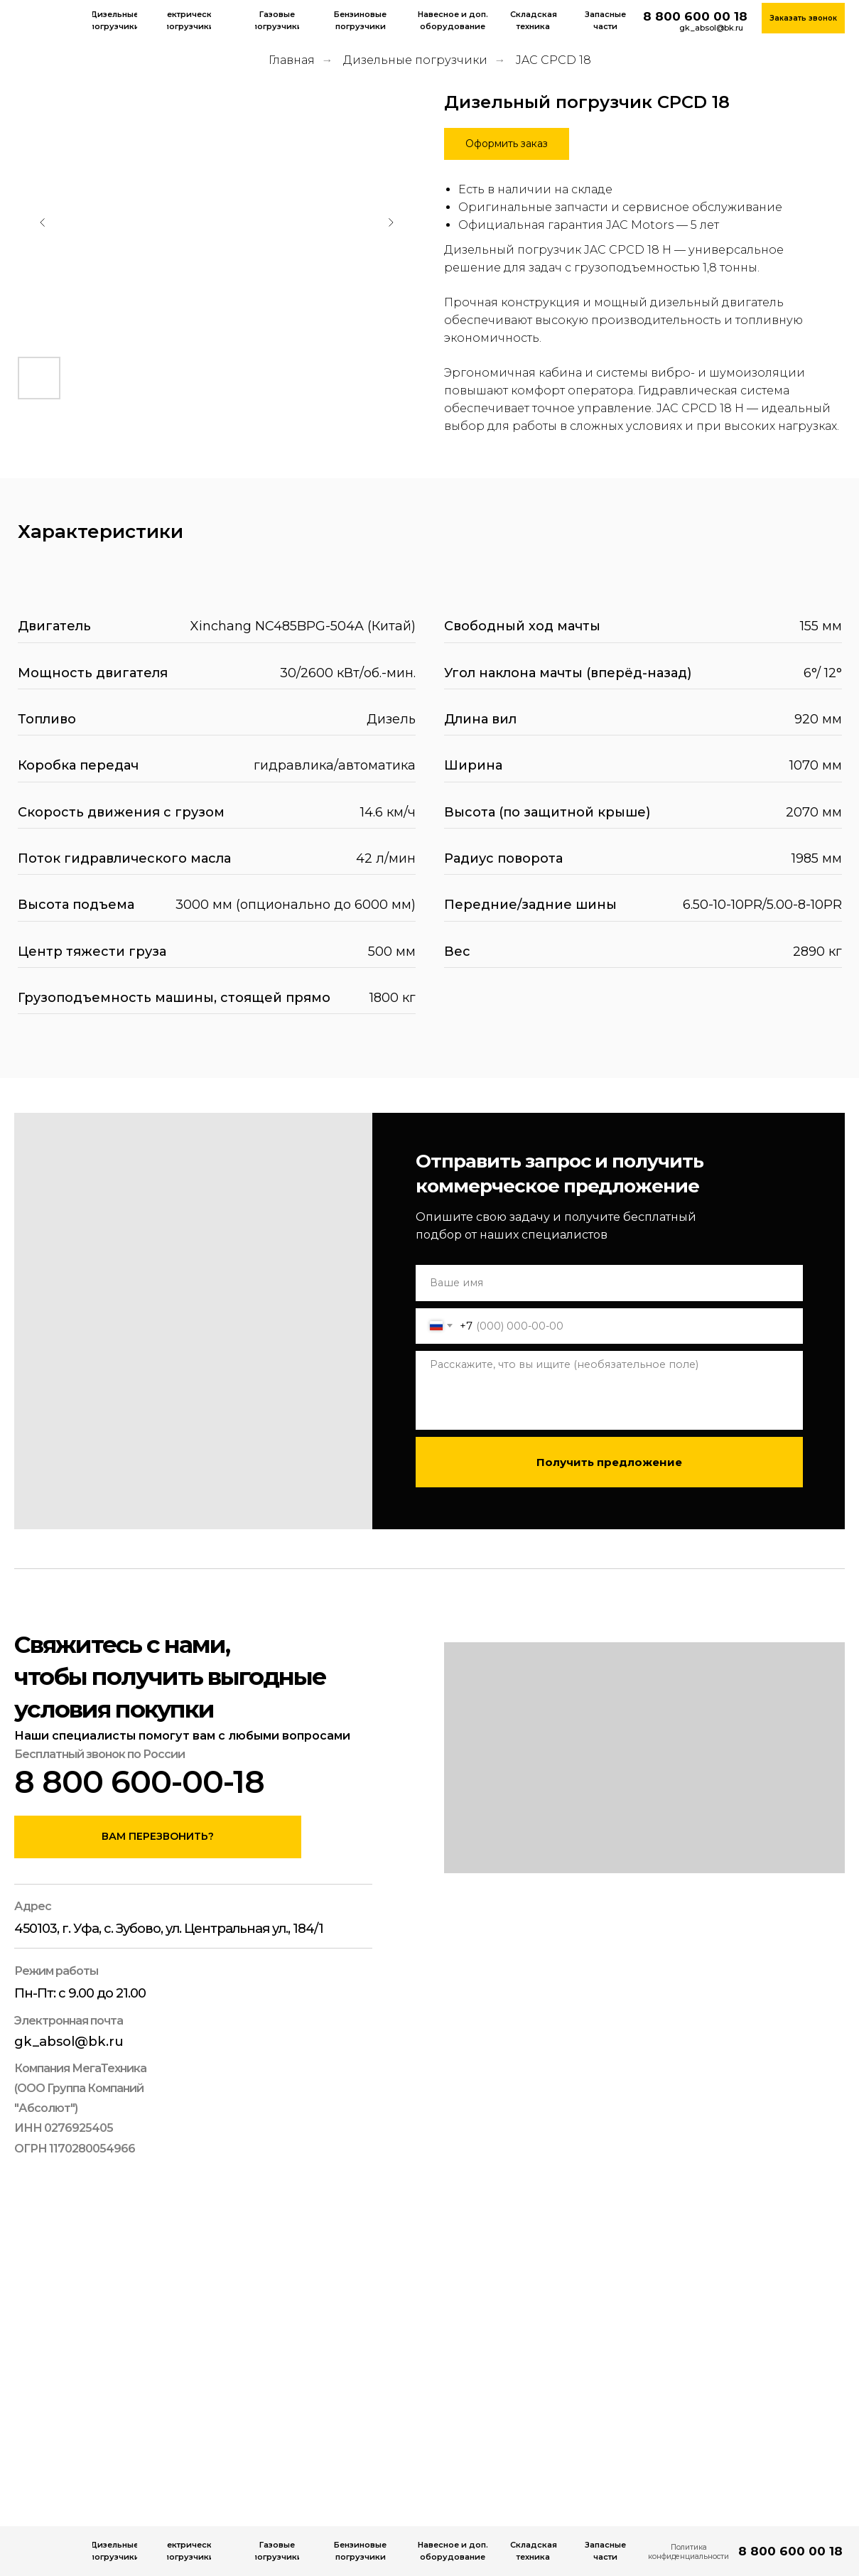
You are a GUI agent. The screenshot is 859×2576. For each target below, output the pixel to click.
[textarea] (609, 1390)
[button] (506, 144)
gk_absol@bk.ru (711, 28)
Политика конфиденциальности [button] (688, 2551)
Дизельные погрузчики (415, 60)
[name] (609, 1282)
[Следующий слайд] (390, 222)
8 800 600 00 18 (695, 16)
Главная (292, 60)
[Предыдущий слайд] (42, 222)
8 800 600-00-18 (139, 1781)
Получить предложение (609, 1462)
